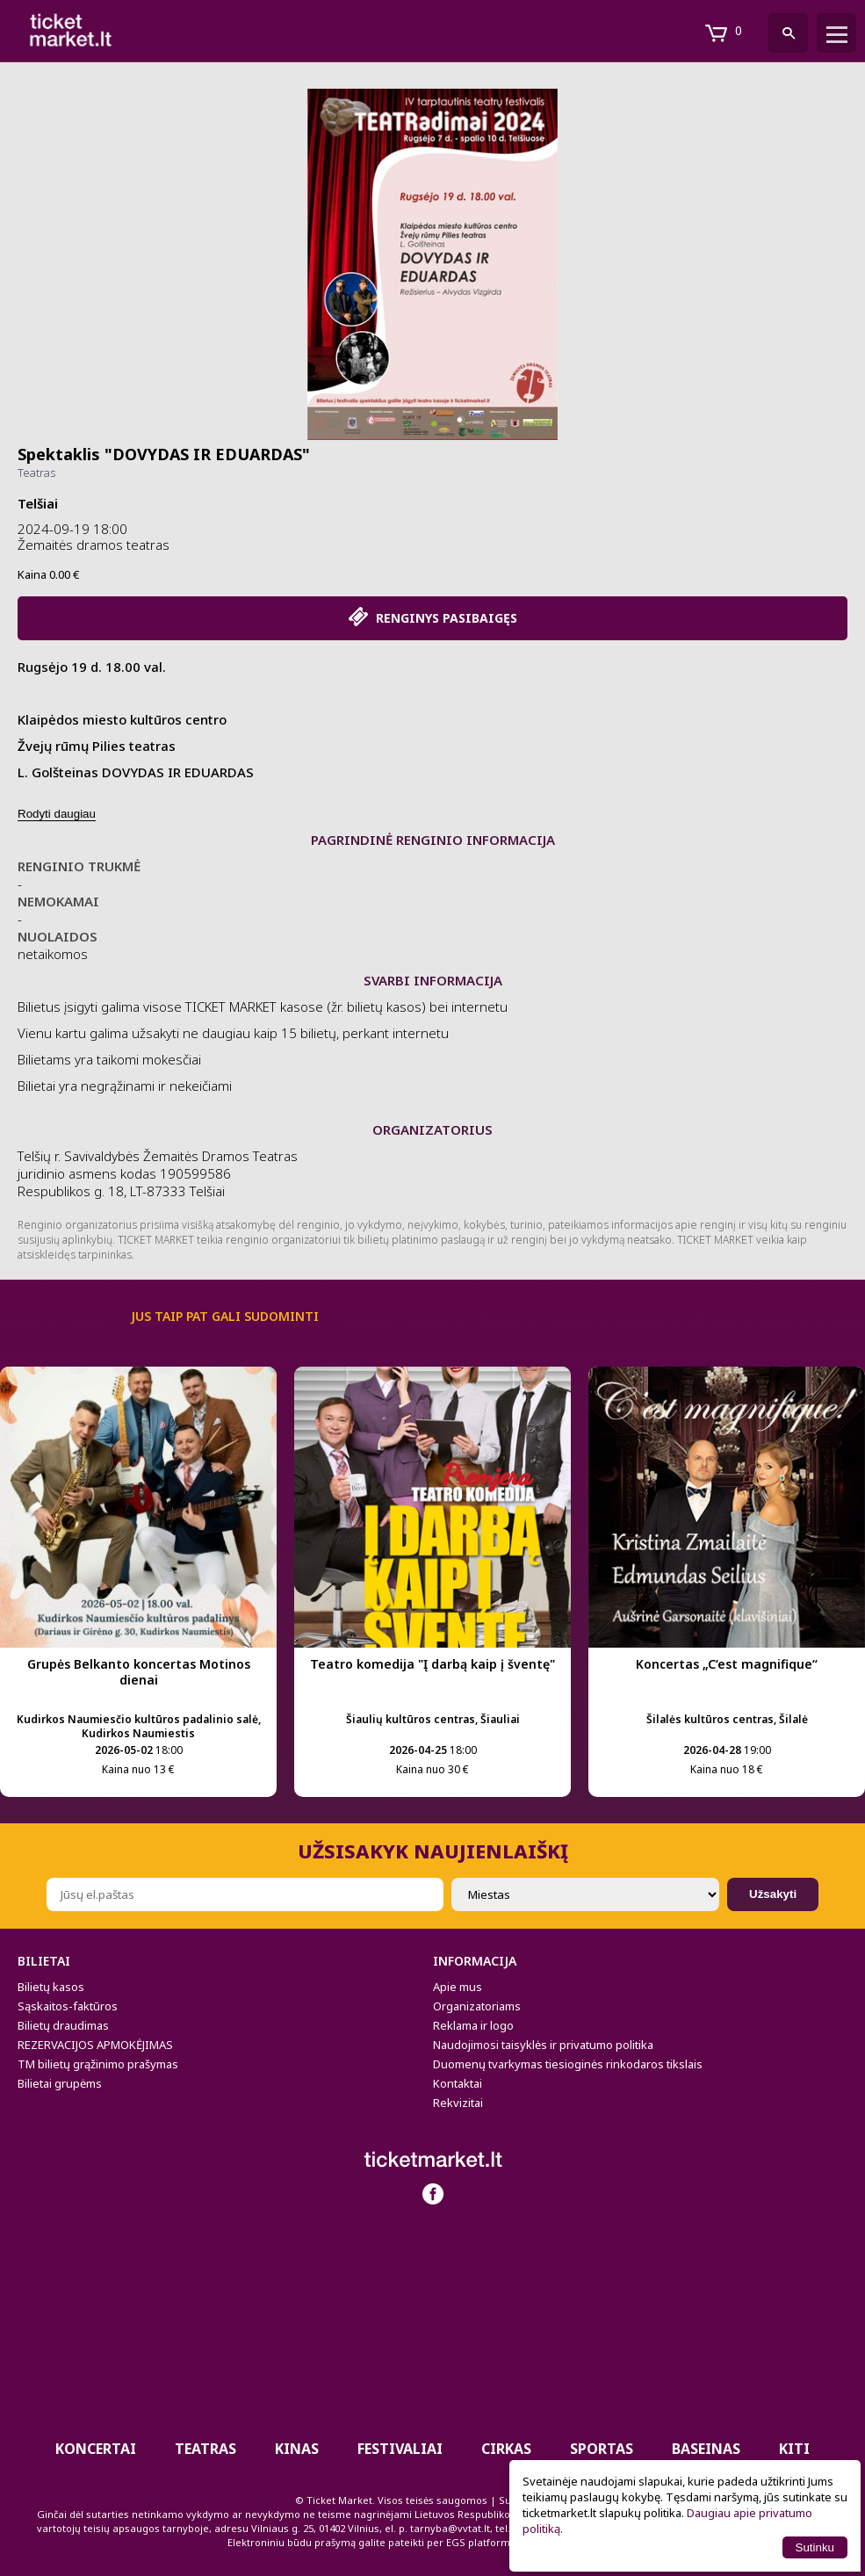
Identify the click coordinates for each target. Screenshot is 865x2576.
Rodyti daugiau (57, 813)
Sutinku (815, 2547)
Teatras (36, 472)
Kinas (297, 2448)
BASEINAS (706, 2448)
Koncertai (95, 2448)
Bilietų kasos (51, 1987)
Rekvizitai (458, 2103)
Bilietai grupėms (60, 2083)
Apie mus (457, 1987)
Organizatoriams (477, 2006)
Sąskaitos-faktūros (68, 2006)
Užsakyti (773, 1894)
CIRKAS (506, 2448)
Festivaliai (400, 2448)
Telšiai (38, 503)
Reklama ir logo (473, 2025)
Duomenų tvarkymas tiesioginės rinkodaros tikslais (568, 2064)
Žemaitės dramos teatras (93, 544)
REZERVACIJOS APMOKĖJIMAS (95, 2045)
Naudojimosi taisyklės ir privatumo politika (543, 2045)
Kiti (794, 2448)
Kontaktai (457, 2083)
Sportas (601, 2448)
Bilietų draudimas (63, 2025)
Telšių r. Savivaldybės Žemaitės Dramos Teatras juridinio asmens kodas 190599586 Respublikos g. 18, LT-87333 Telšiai (158, 1173)
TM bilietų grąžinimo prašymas (98, 2064)
